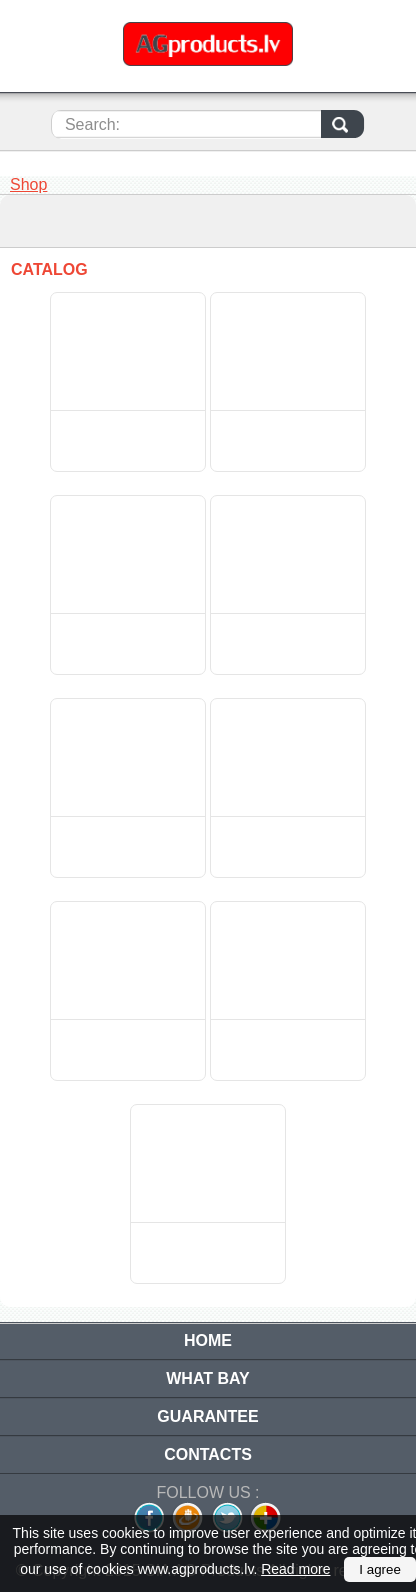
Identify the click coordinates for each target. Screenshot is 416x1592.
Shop (28, 184)
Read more (295, 1569)
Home (208, 1340)
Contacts (208, 1454)
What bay (208, 1378)
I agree (380, 1569)
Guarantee (207, 1416)
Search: (92, 124)
